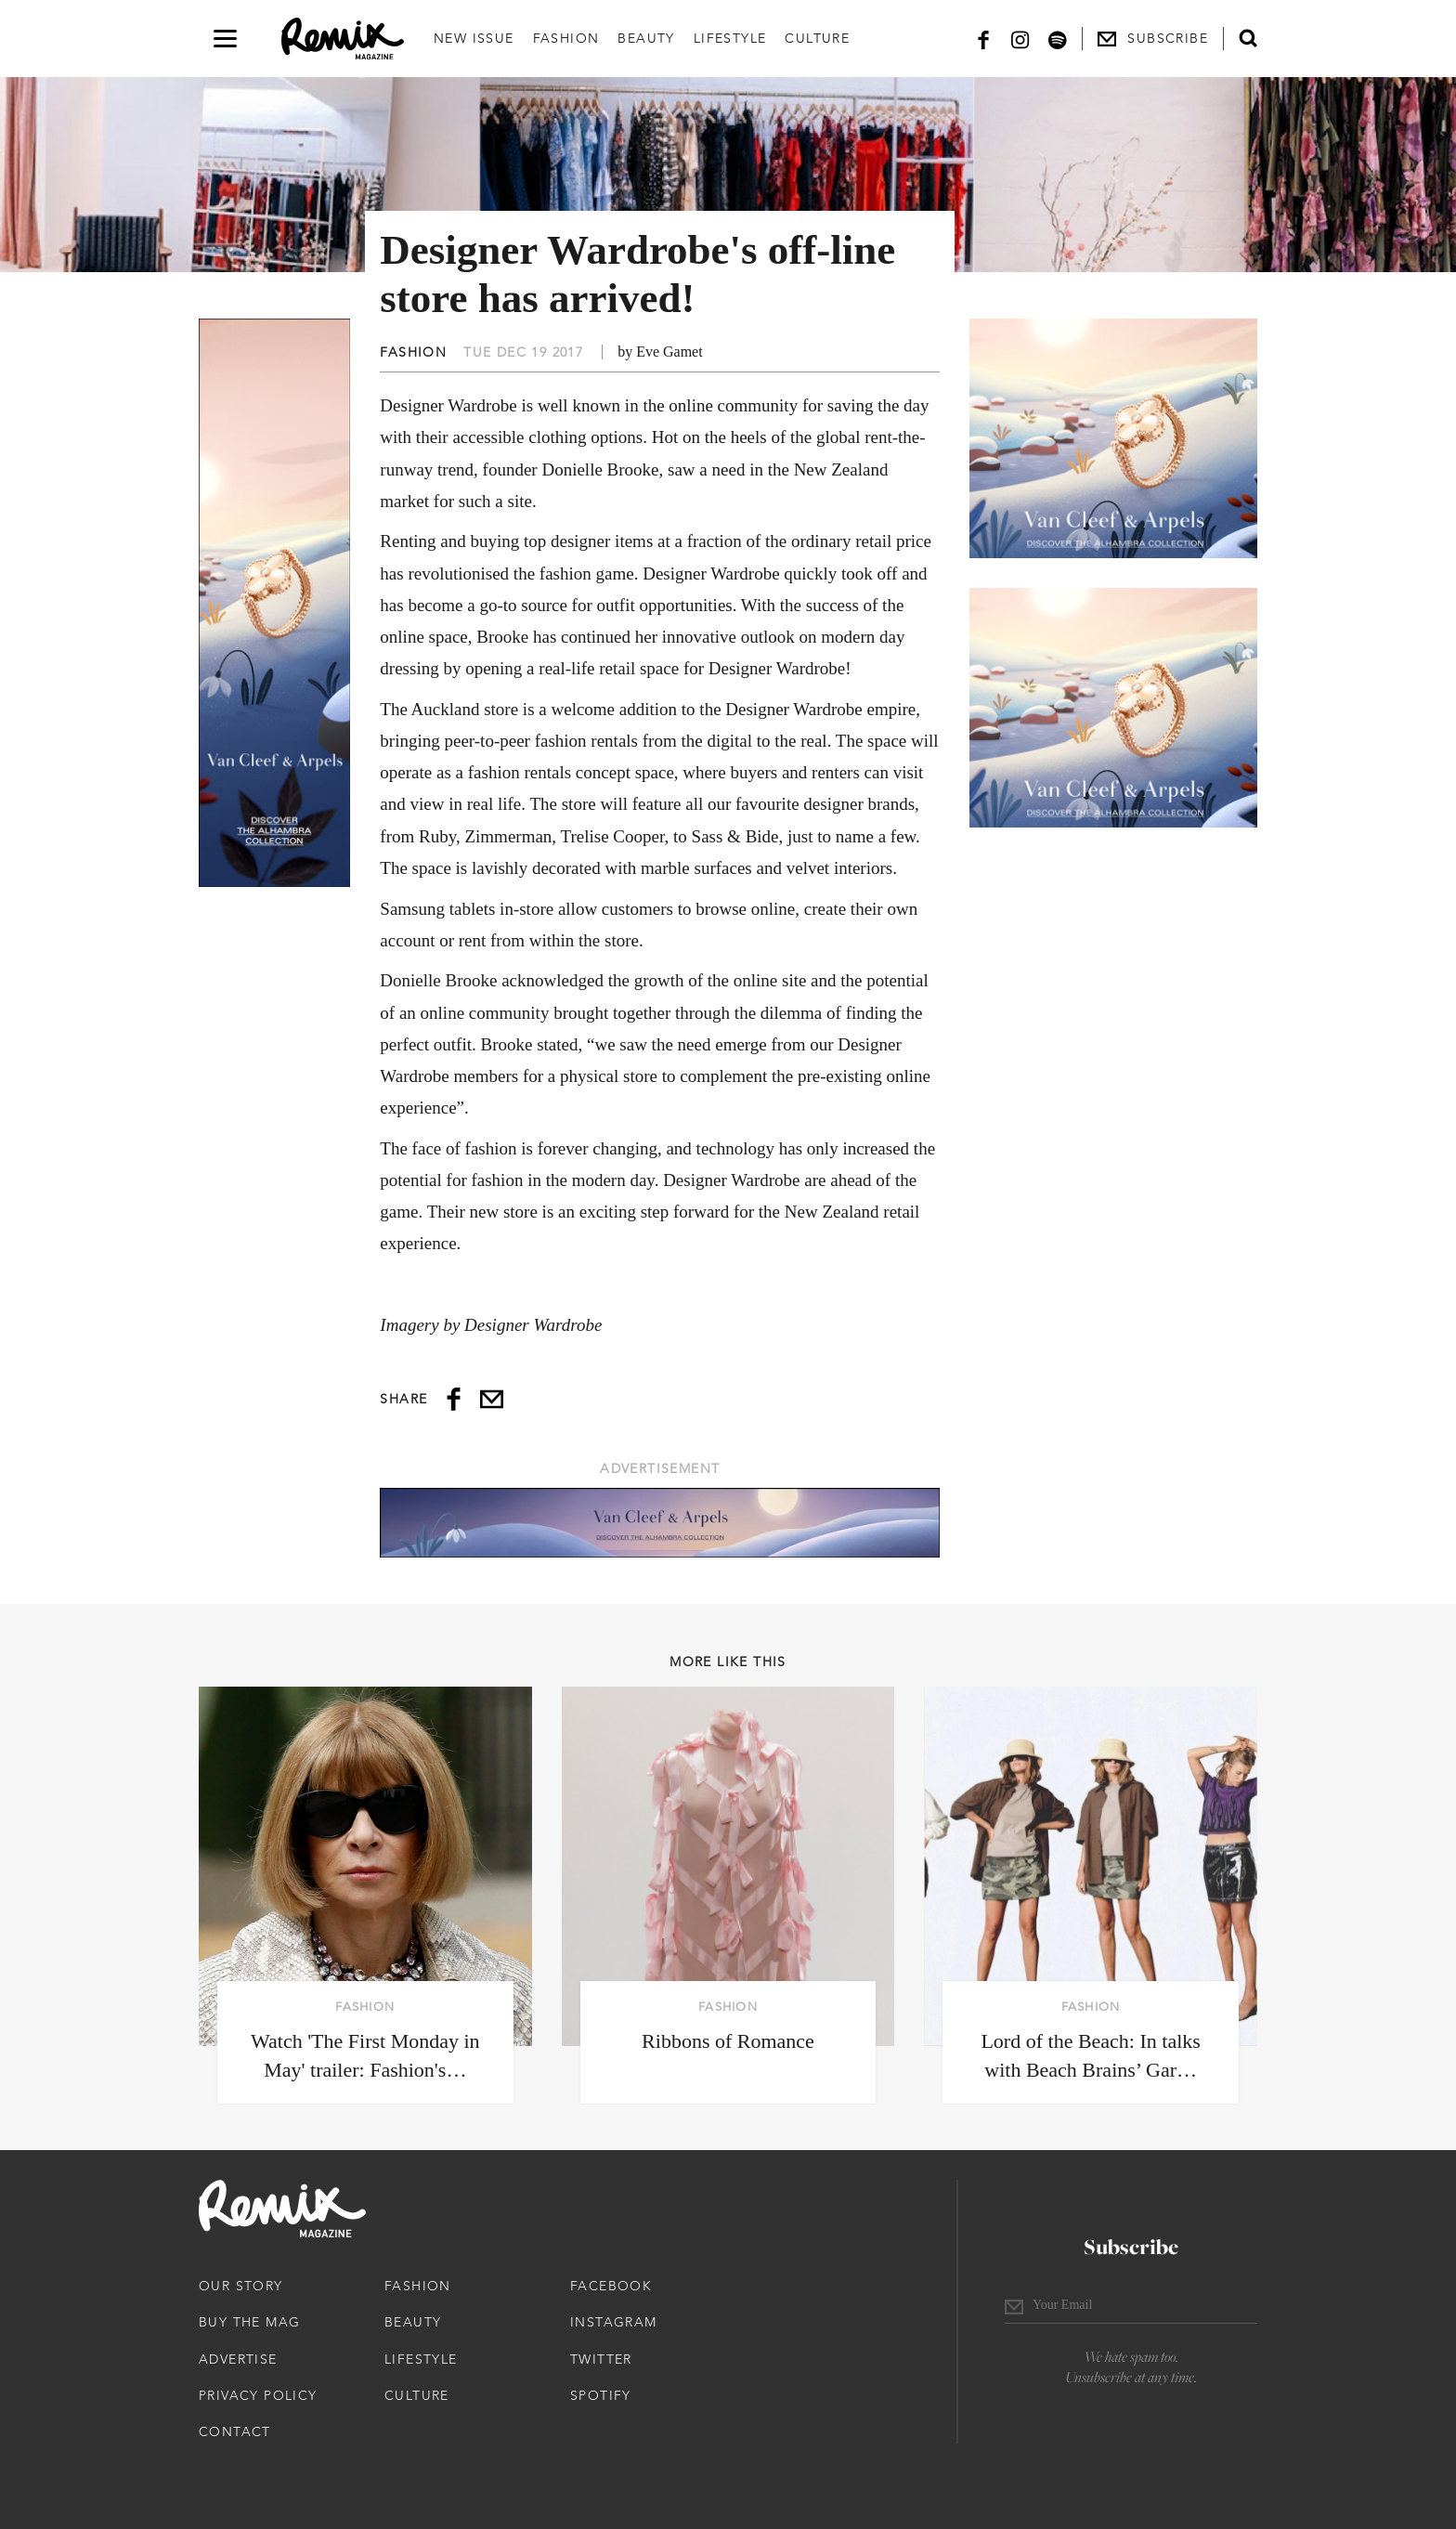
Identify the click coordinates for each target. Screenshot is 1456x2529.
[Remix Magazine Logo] (342, 39)
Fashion (566, 38)
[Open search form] (1248, 38)
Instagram (613, 2322)
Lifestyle (730, 38)
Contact (235, 2431)
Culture (817, 38)
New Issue (474, 38)
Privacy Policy (258, 2395)
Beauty (646, 38)
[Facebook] (983, 38)
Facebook (611, 2285)
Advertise (238, 2359)
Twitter (601, 2359)
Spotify (600, 2395)
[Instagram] (1020, 38)
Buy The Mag (249, 2322)
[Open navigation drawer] (225, 38)
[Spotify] (1057, 38)
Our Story (241, 2285)
